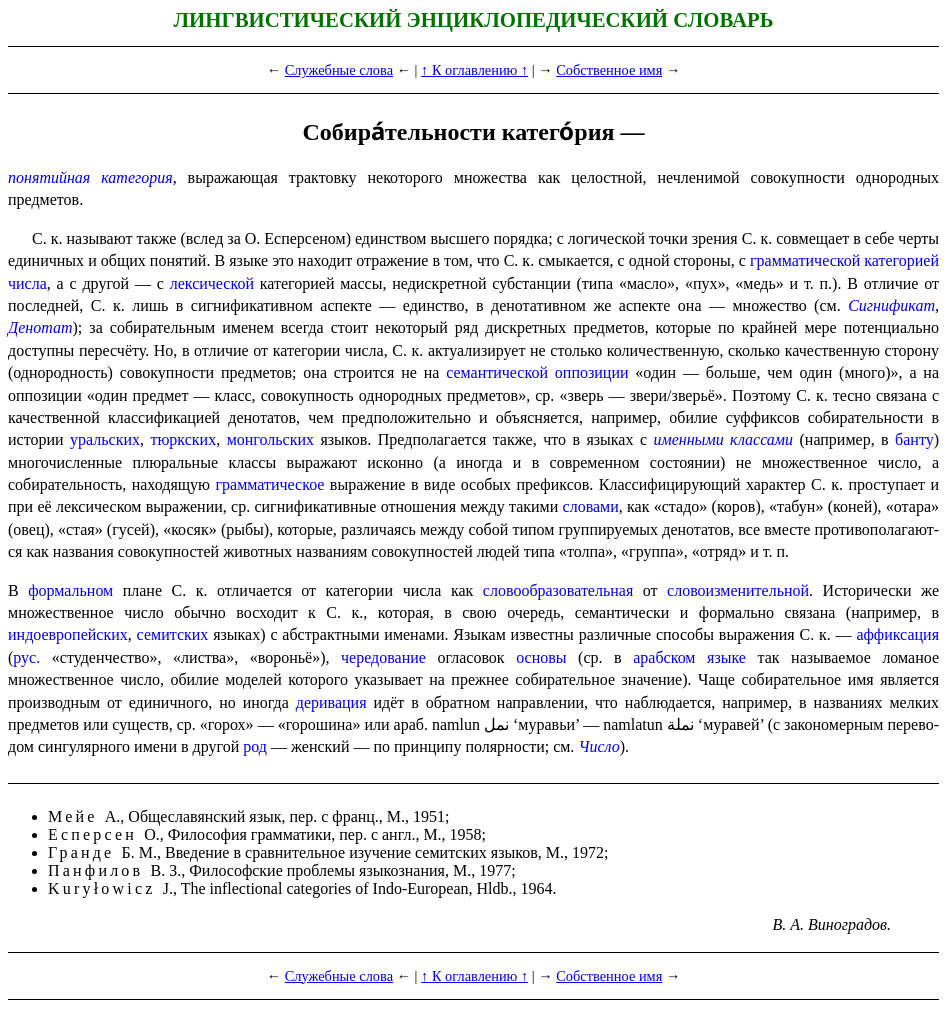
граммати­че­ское (269, 484)
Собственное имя (609, 70)
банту (914, 439)
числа (27, 283)
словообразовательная (558, 590)
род (255, 746)
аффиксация (897, 634)
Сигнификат (891, 305)
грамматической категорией (844, 260)
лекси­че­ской (212, 283)
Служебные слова (339, 70)
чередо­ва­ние (383, 657)
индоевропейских (68, 634)
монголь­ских (270, 439)
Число (598, 746)
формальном (70, 590)
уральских (105, 439)
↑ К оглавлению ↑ (474, 70)
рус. (26, 657)
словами (591, 506)
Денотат (40, 327)
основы (541, 657)
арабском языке (689, 657)
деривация (331, 702)
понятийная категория (90, 177)
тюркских (183, 439)
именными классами (723, 439)
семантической (497, 372)
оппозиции (592, 372)
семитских (173, 634)
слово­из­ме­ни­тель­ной (738, 590)
